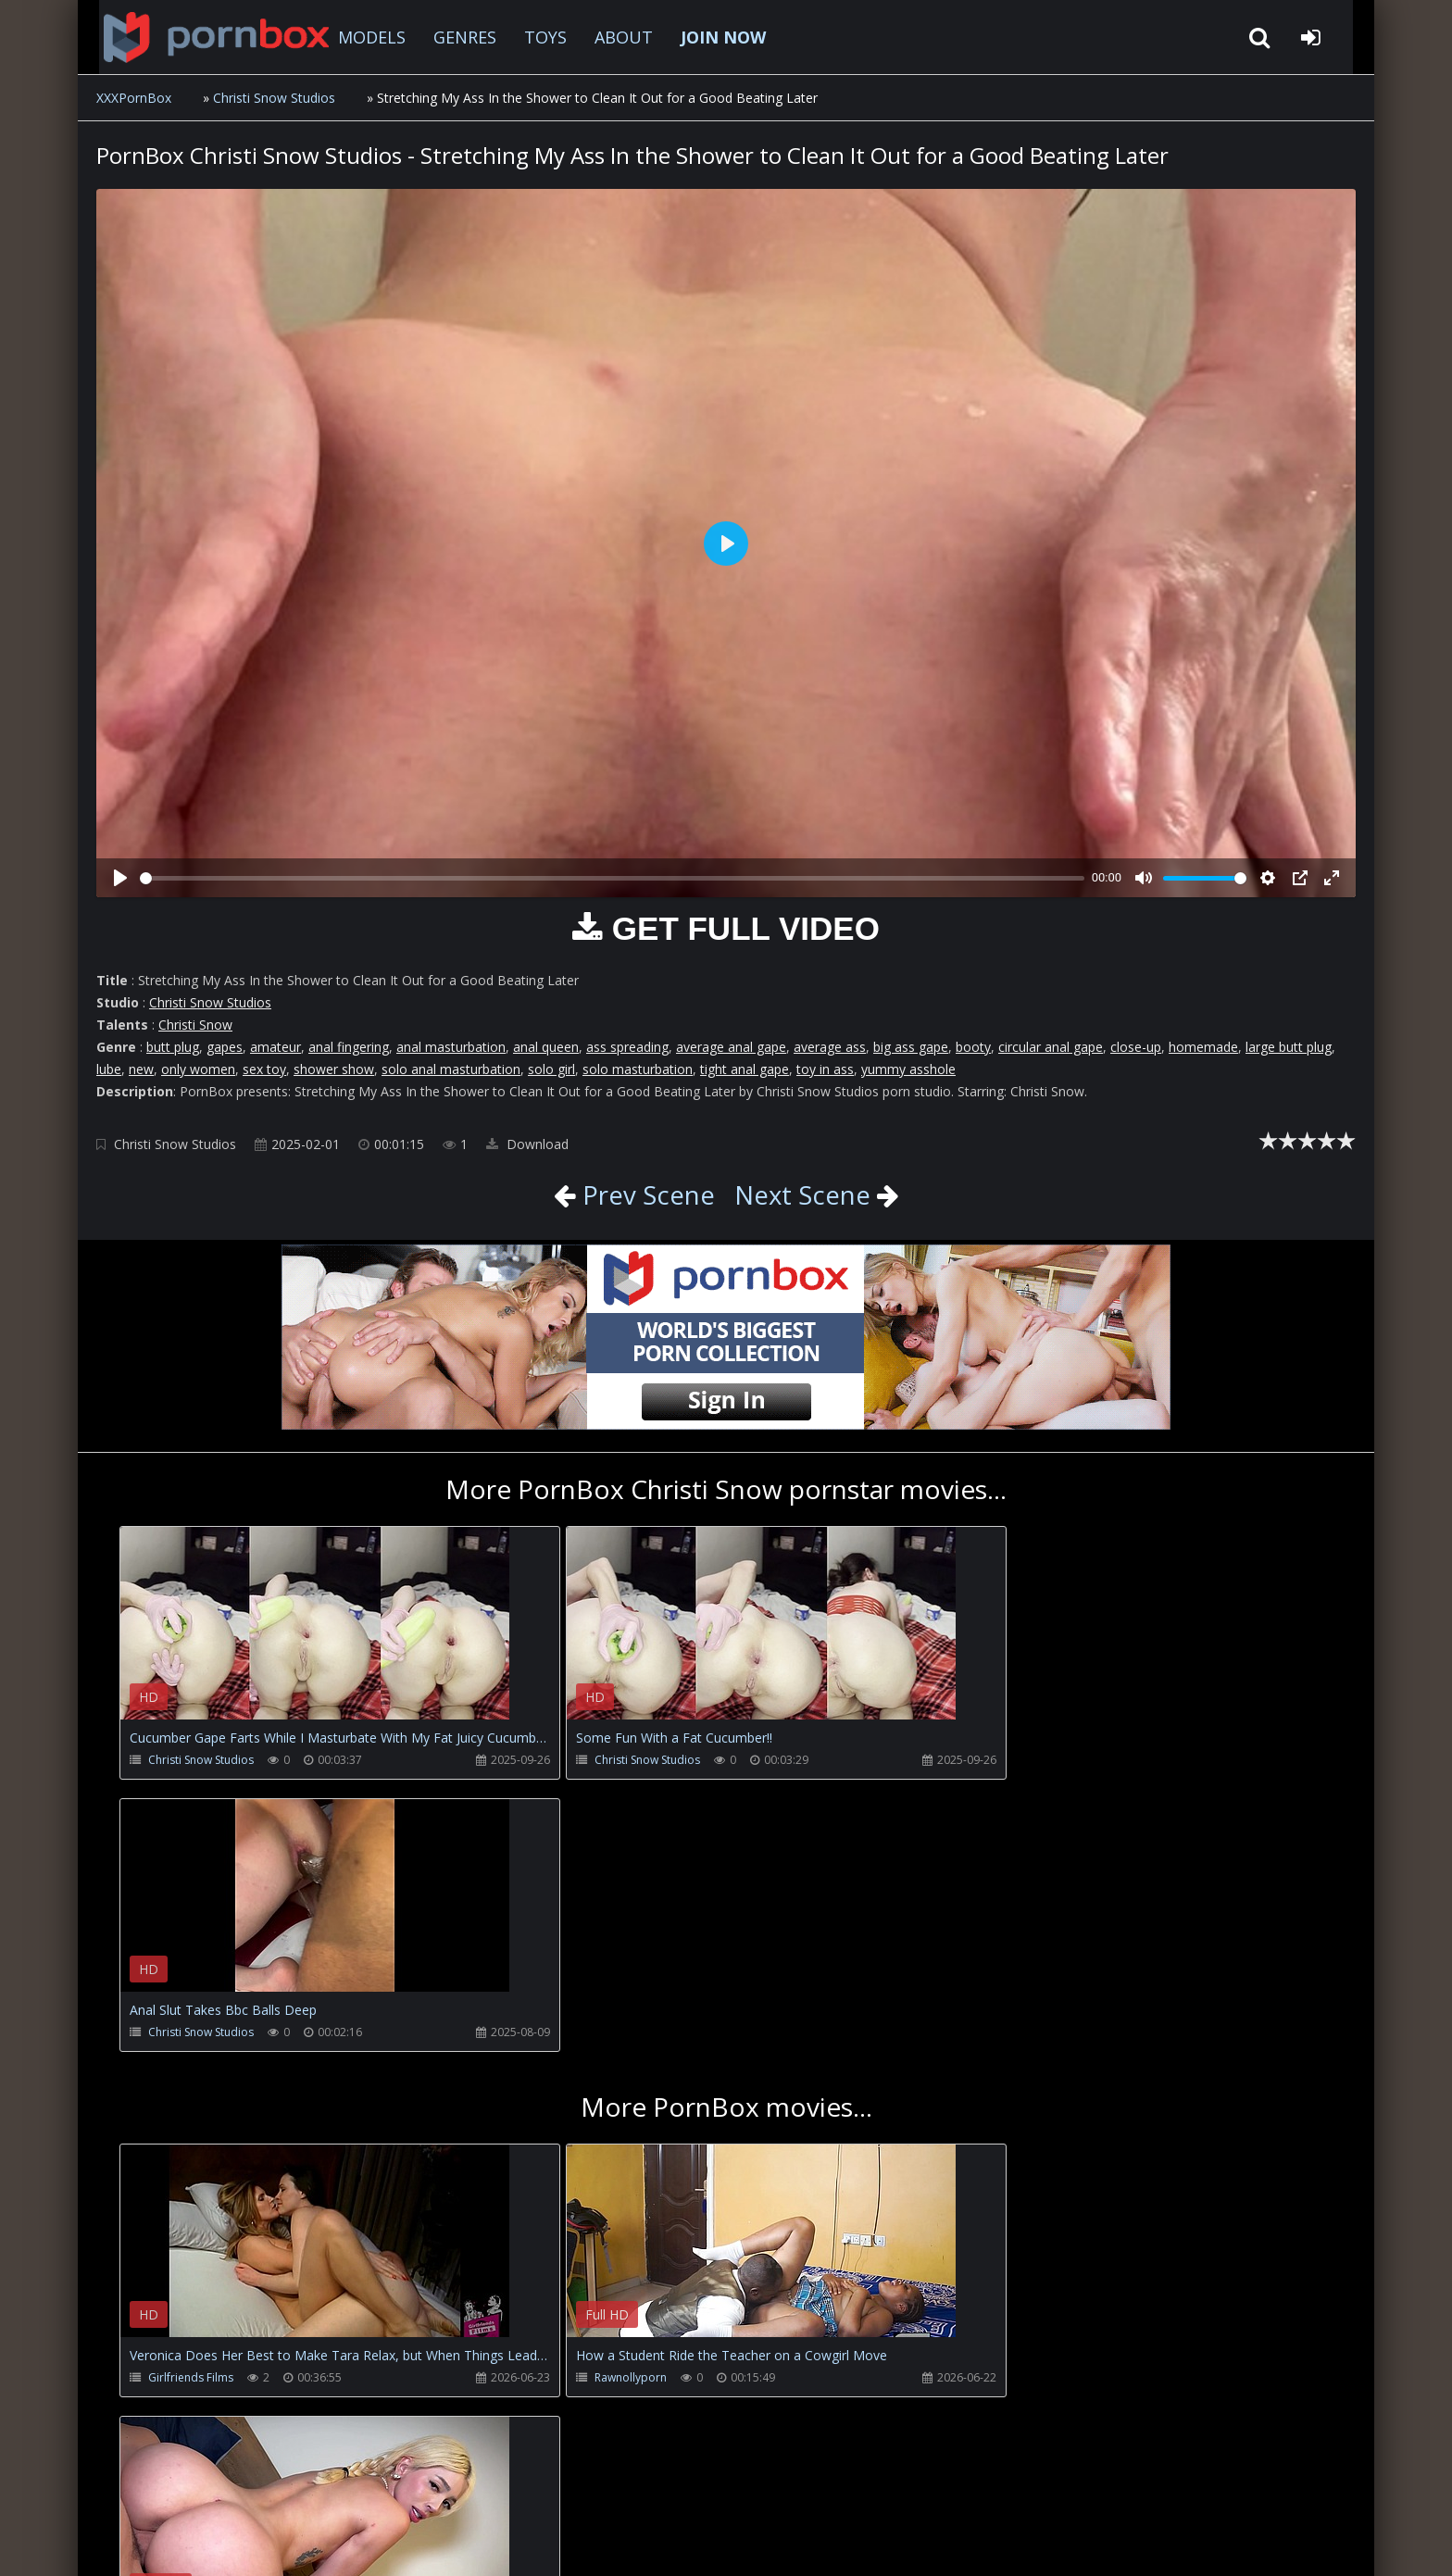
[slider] (612, 878)
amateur (275, 1047)
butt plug (172, 1047)
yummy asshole (908, 1069)
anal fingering (348, 1047)
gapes (225, 1047)
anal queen (546, 1047)
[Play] (120, 878)
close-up (1135, 1047)
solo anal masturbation (451, 1069)
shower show (334, 1069)
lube (108, 1069)
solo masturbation (637, 1069)
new (141, 1069)
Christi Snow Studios (274, 97)
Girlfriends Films (190, 2105)
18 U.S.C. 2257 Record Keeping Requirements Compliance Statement (692, 2543)
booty (973, 1047)
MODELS (357, 37)
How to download (402, 2488)
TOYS (530, 37)
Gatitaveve (986, 2105)
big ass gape (910, 1047)
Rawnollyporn (590, 2105)
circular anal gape (1050, 1047)
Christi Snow (195, 1024)
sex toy (264, 1069)
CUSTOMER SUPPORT (248, 2488)
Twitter (517, 2488)
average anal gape (731, 1047)
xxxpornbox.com (237, 2543)
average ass (830, 1047)
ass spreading (627, 1047)
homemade (1203, 1047)
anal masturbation (451, 1047)
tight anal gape (744, 1069)
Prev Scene (644, 1194)
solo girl (551, 1069)
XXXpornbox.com (198, 37)
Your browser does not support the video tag (314, 1636)
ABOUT (609, 37)
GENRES (450, 37)
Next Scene (803, 1194)
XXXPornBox (133, 97)
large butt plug (1288, 1047)
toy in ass (825, 1069)
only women (198, 1069)
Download (527, 1144)
